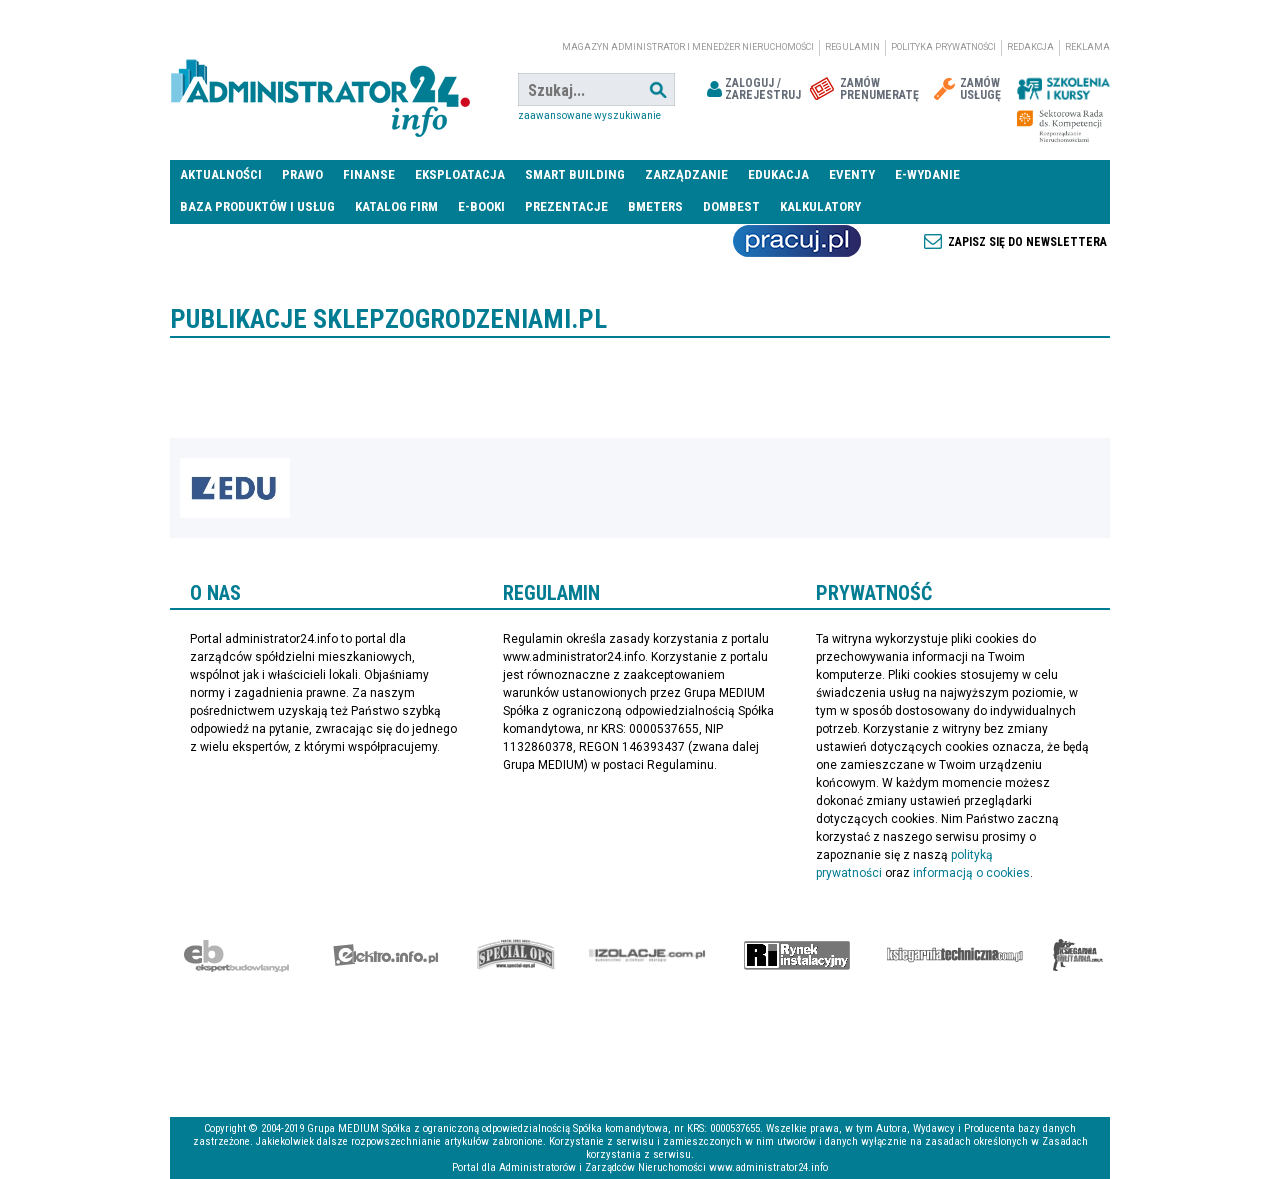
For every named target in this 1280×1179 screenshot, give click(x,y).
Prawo (302, 174)
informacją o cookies (971, 873)
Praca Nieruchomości (797, 241)
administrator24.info (320, 90)
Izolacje (647, 955)
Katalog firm (396, 206)
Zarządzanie (686, 174)
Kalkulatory (820, 206)
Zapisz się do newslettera (1027, 242)
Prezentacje (566, 206)
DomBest (731, 206)
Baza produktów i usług (257, 206)
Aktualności (221, 174)
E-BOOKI (481, 206)
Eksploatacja (460, 174)
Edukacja (778, 174)
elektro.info (385, 955)
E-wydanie (927, 174)
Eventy (852, 174)
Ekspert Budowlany (236, 955)
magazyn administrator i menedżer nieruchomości (688, 47)
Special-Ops (516, 955)
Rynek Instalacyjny (797, 955)
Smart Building (575, 174)
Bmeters (655, 206)
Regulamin (852, 47)
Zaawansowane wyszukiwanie (589, 115)
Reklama (1087, 47)
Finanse (369, 174)
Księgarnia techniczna (955, 955)
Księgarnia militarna (1078, 955)
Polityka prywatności (943, 47)
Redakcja (1030, 47)
